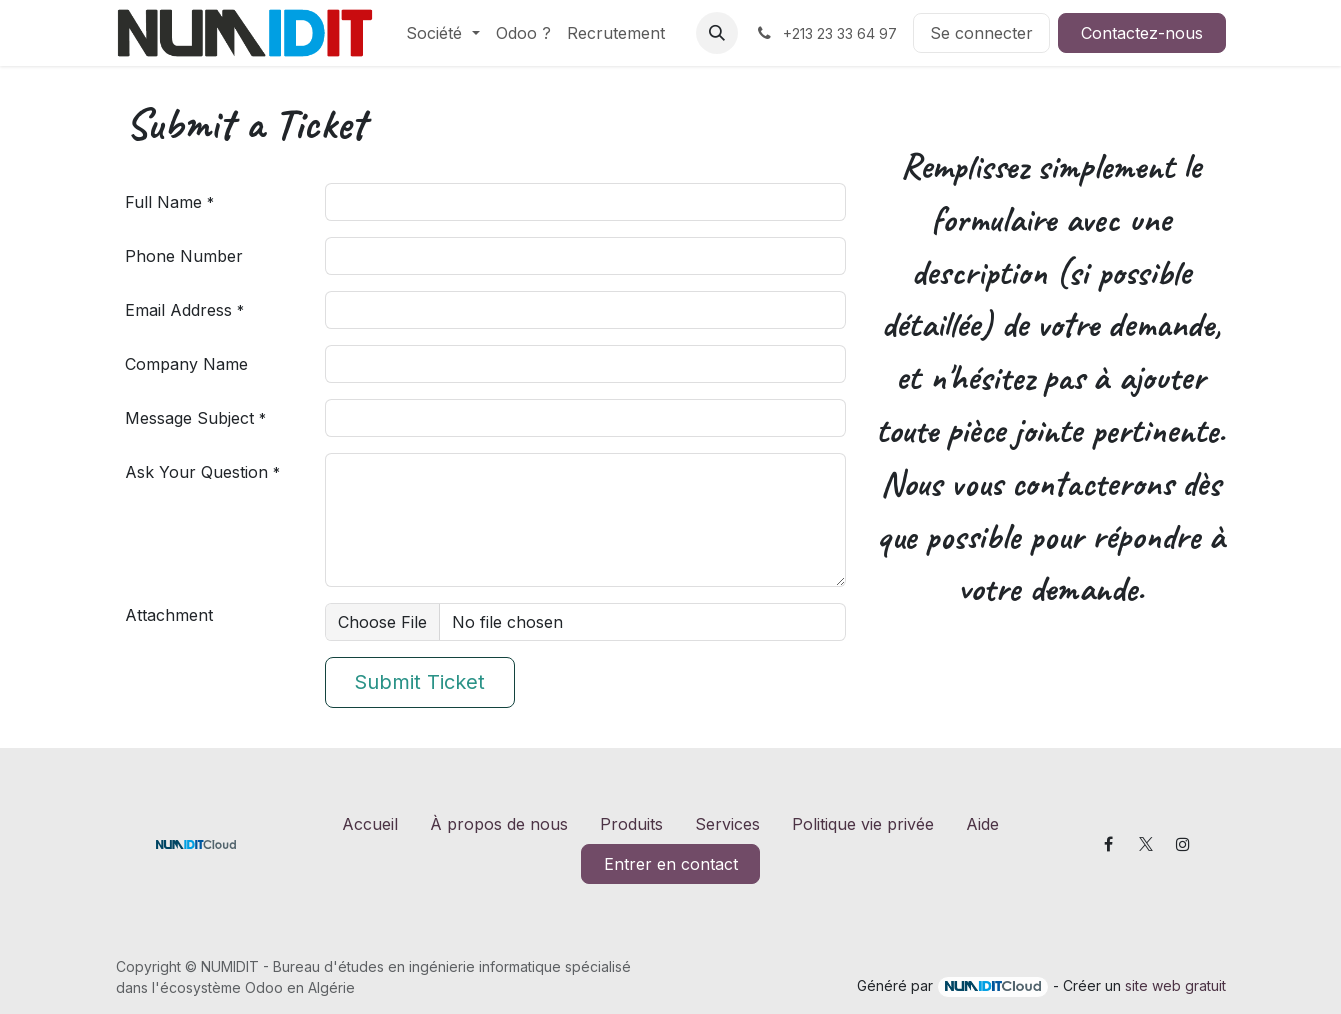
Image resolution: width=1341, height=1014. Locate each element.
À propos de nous (499, 824)
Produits (631, 824)
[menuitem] (442, 33)
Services (727, 824)
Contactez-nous (1142, 33)
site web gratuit (1175, 985)
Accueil (370, 824)
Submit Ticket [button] (419, 682)
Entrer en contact (671, 864)
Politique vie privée (863, 824)
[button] (717, 33)
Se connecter (981, 33)
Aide (982, 824)
